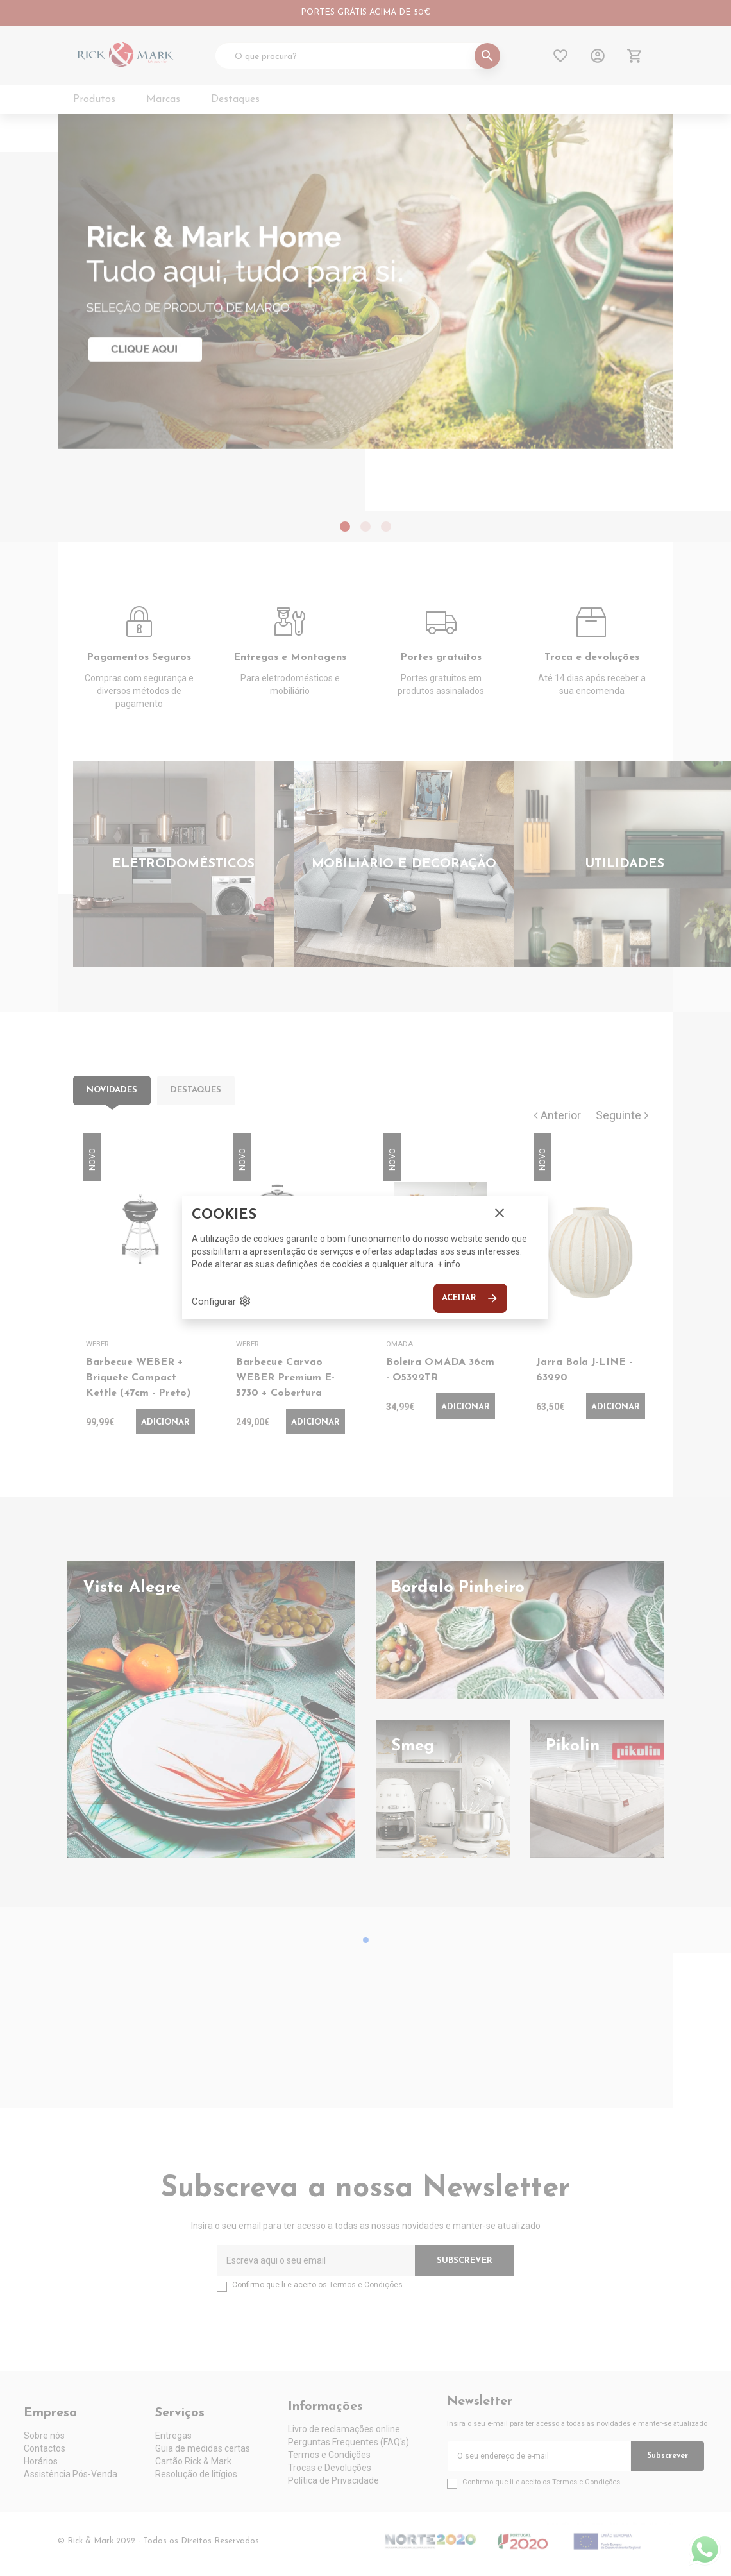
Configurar (221, 1300)
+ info (448, 1264)
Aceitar (470, 1298)
